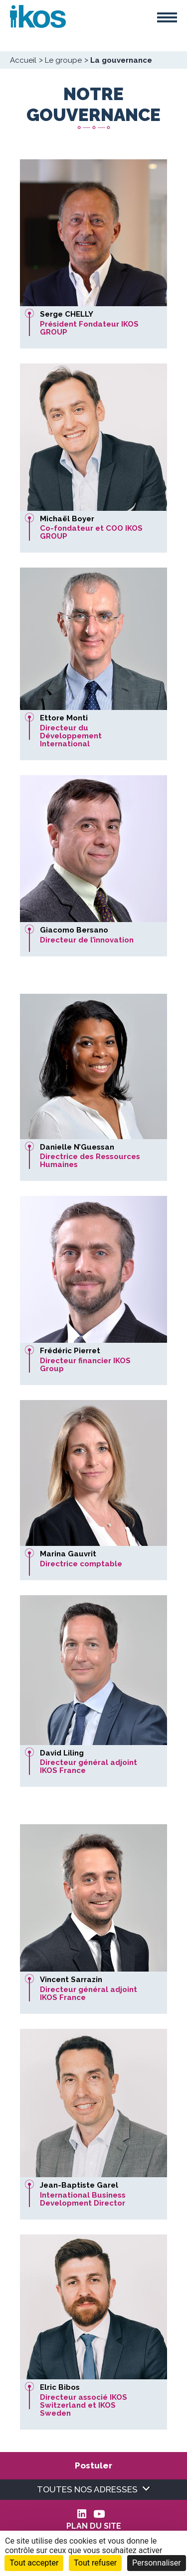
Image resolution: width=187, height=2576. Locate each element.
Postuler (93, 2465)
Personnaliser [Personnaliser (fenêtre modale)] (156, 2563)
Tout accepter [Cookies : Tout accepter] (33, 2563)
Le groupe (63, 60)
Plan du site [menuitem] (93, 2526)
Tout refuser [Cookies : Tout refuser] (95, 2563)
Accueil (23, 60)
